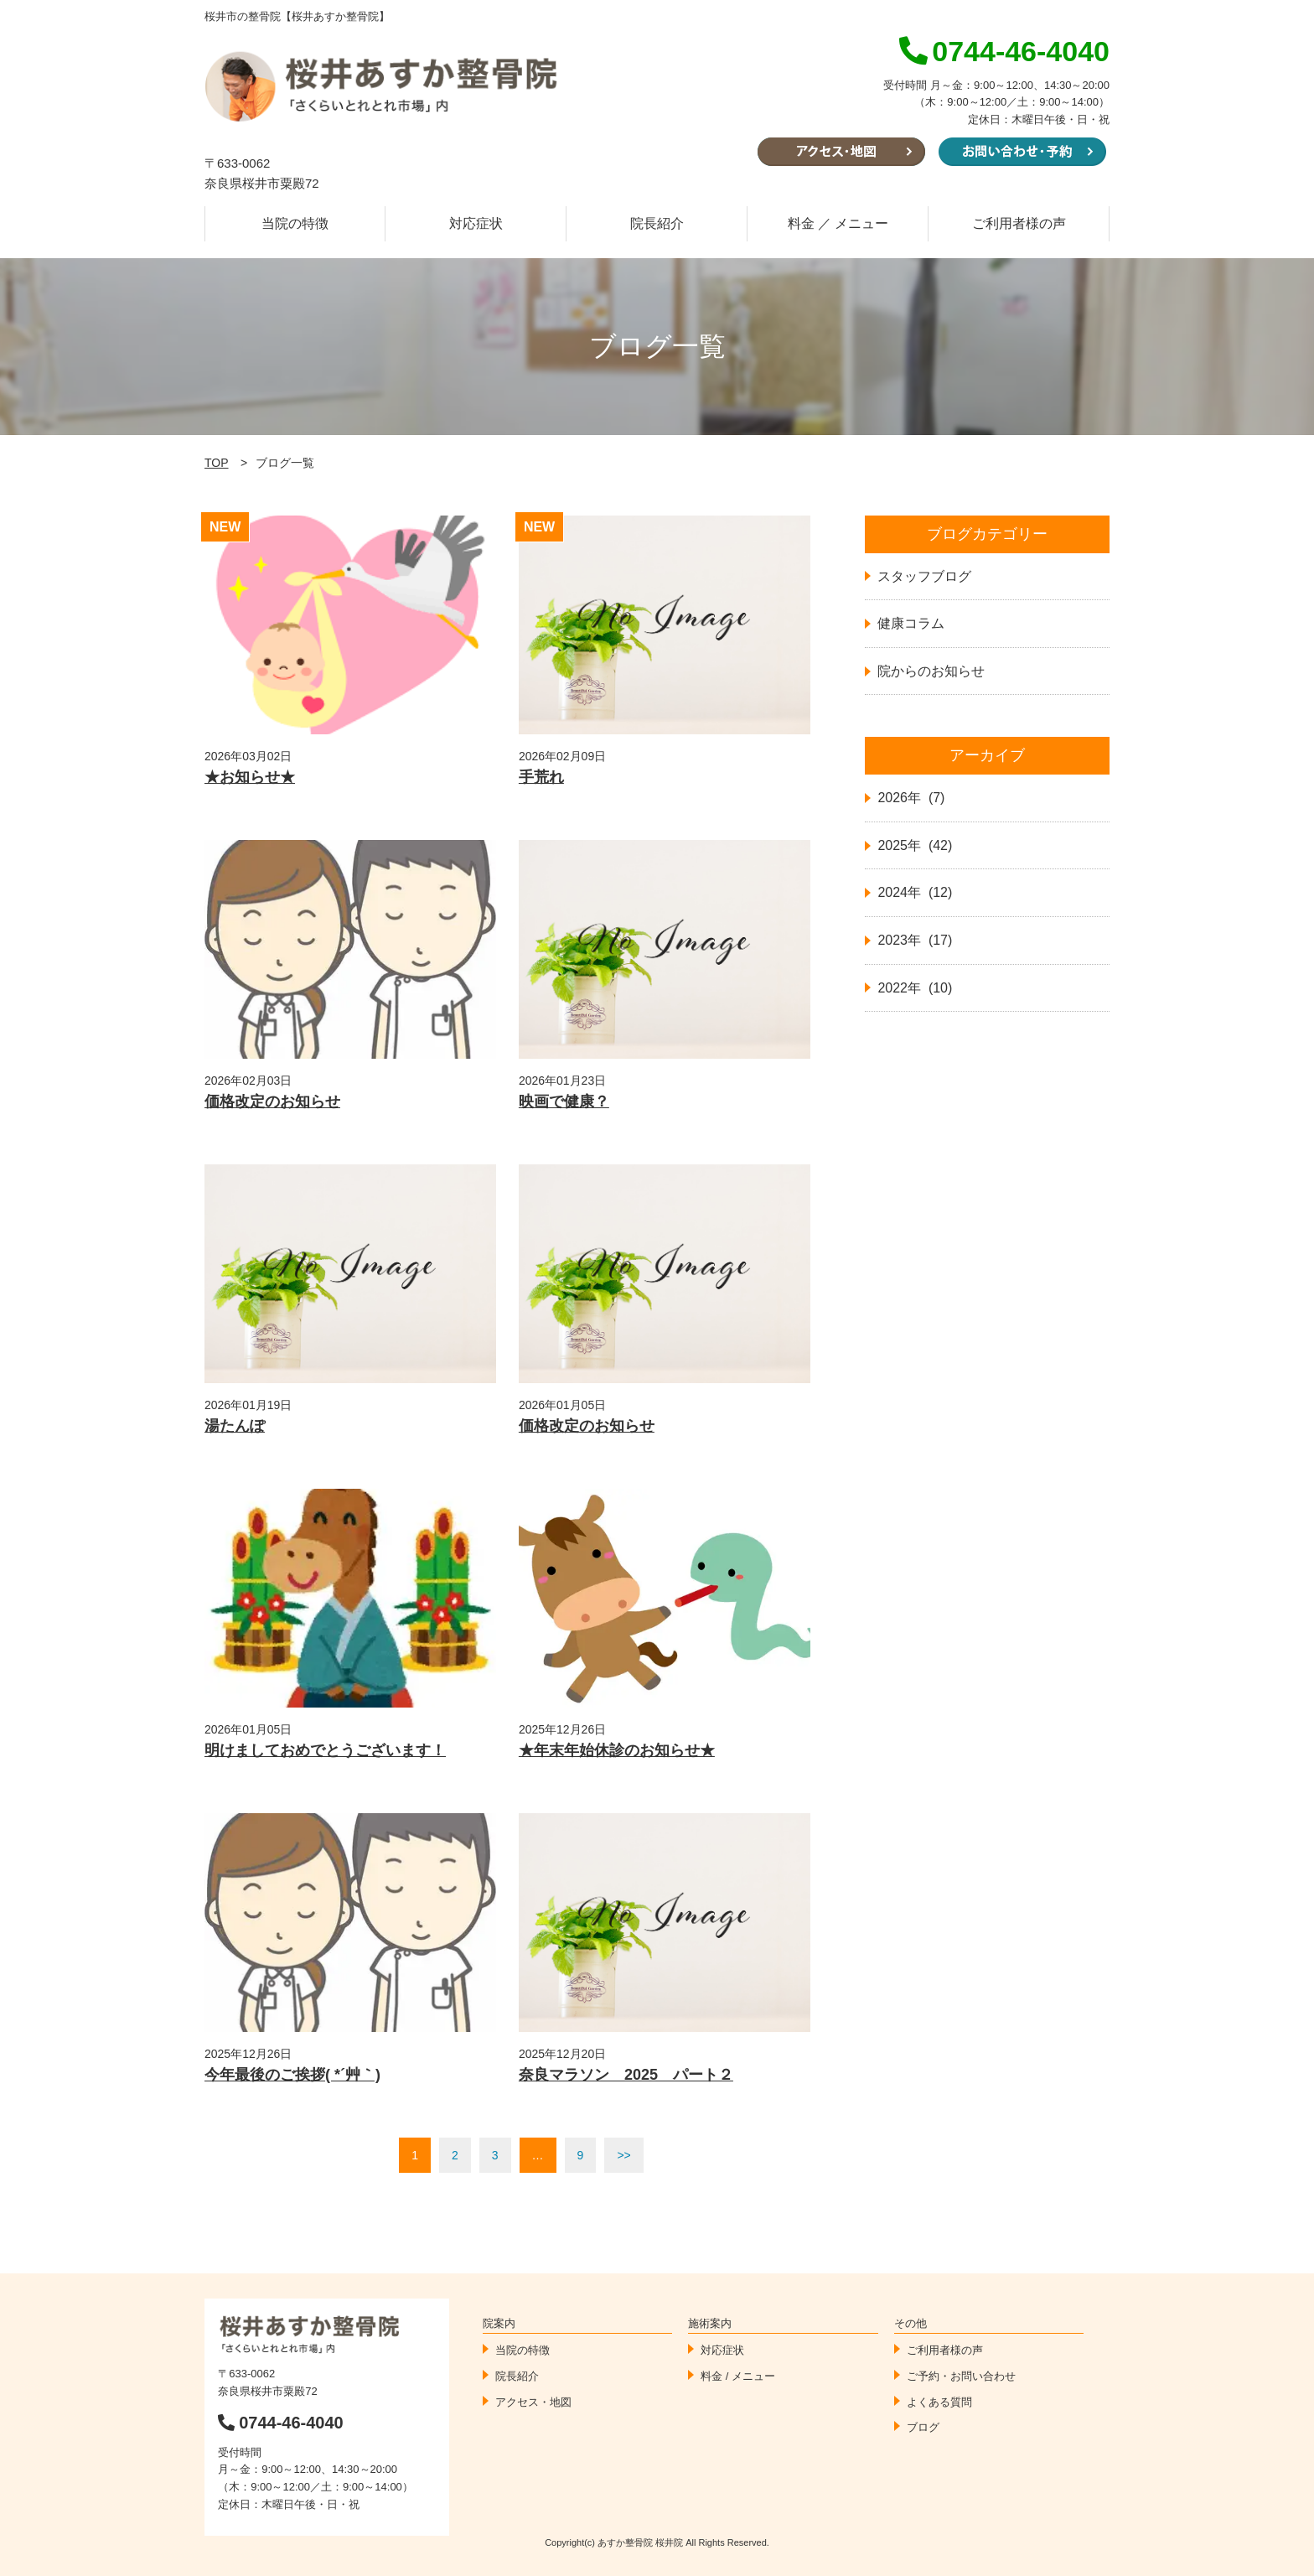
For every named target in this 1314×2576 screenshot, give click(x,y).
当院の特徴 (294, 223)
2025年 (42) (914, 845)
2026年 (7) (910, 797)
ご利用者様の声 (1019, 223)
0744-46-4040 (281, 2422)
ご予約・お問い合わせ (961, 2376)
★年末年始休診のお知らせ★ (617, 1750)
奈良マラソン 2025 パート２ (626, 2074)
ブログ (923, 2427)
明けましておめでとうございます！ (325, 1750)
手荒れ (541, 777)
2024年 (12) (914, 892)
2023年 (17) (914, 940)
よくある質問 (939, 2402)
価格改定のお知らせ (272, 1101)
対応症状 (476, 223)
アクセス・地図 (533, 2402)
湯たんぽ (234, 1426)
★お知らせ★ (249, 777)
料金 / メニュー (738, 2376)
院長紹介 (657, 223)
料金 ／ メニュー (838, 223)
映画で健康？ (564, 1101)
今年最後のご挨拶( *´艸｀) (292, 2074)
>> (623, 2155)
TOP (216, 462)
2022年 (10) (914, 988)
